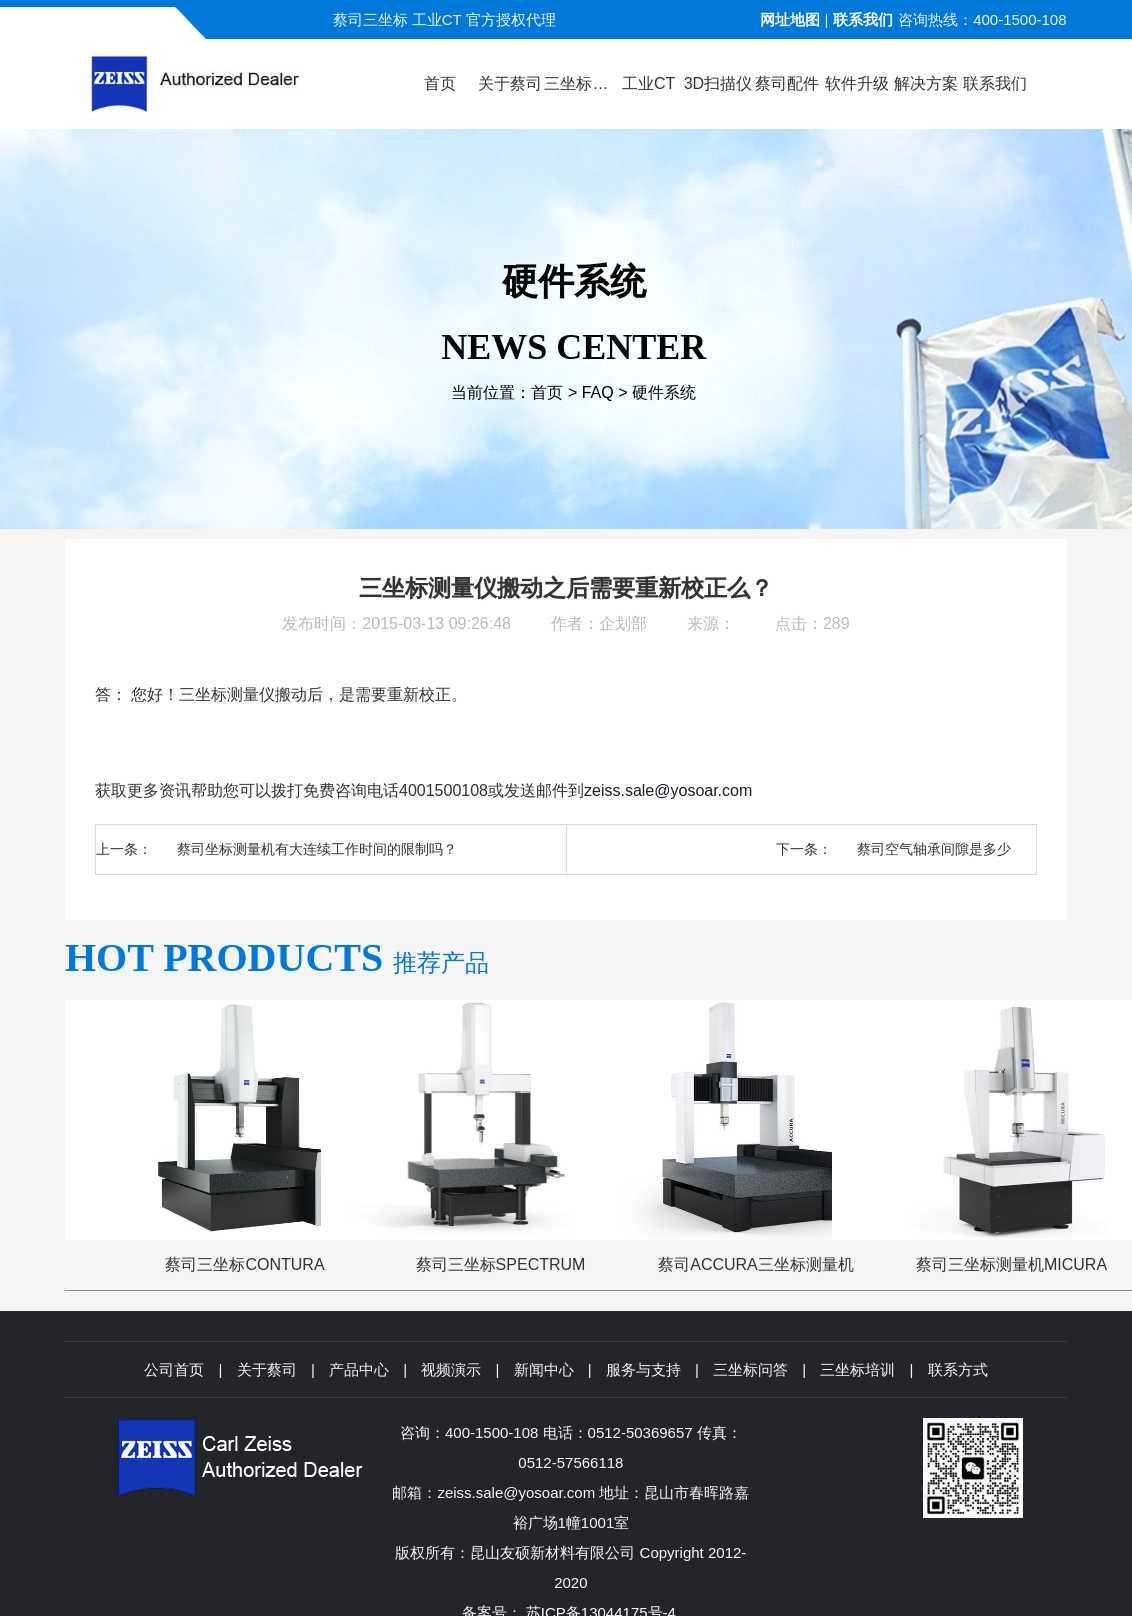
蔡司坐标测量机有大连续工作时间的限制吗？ (317, 849)
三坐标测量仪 (227, 694)
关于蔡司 (267, 1369)
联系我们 (863, 19)
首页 (547, 392)
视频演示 (451, 1369)
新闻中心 (544, 1369)
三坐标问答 (750, 1369)
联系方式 (958, 1369)
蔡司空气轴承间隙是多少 (934, 849)
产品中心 (359, 1369)
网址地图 (790, 19)
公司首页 (174, 1369)
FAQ (598, 392)
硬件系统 (664, 392)
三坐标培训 (857, 1369)
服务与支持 (643, 1369)
